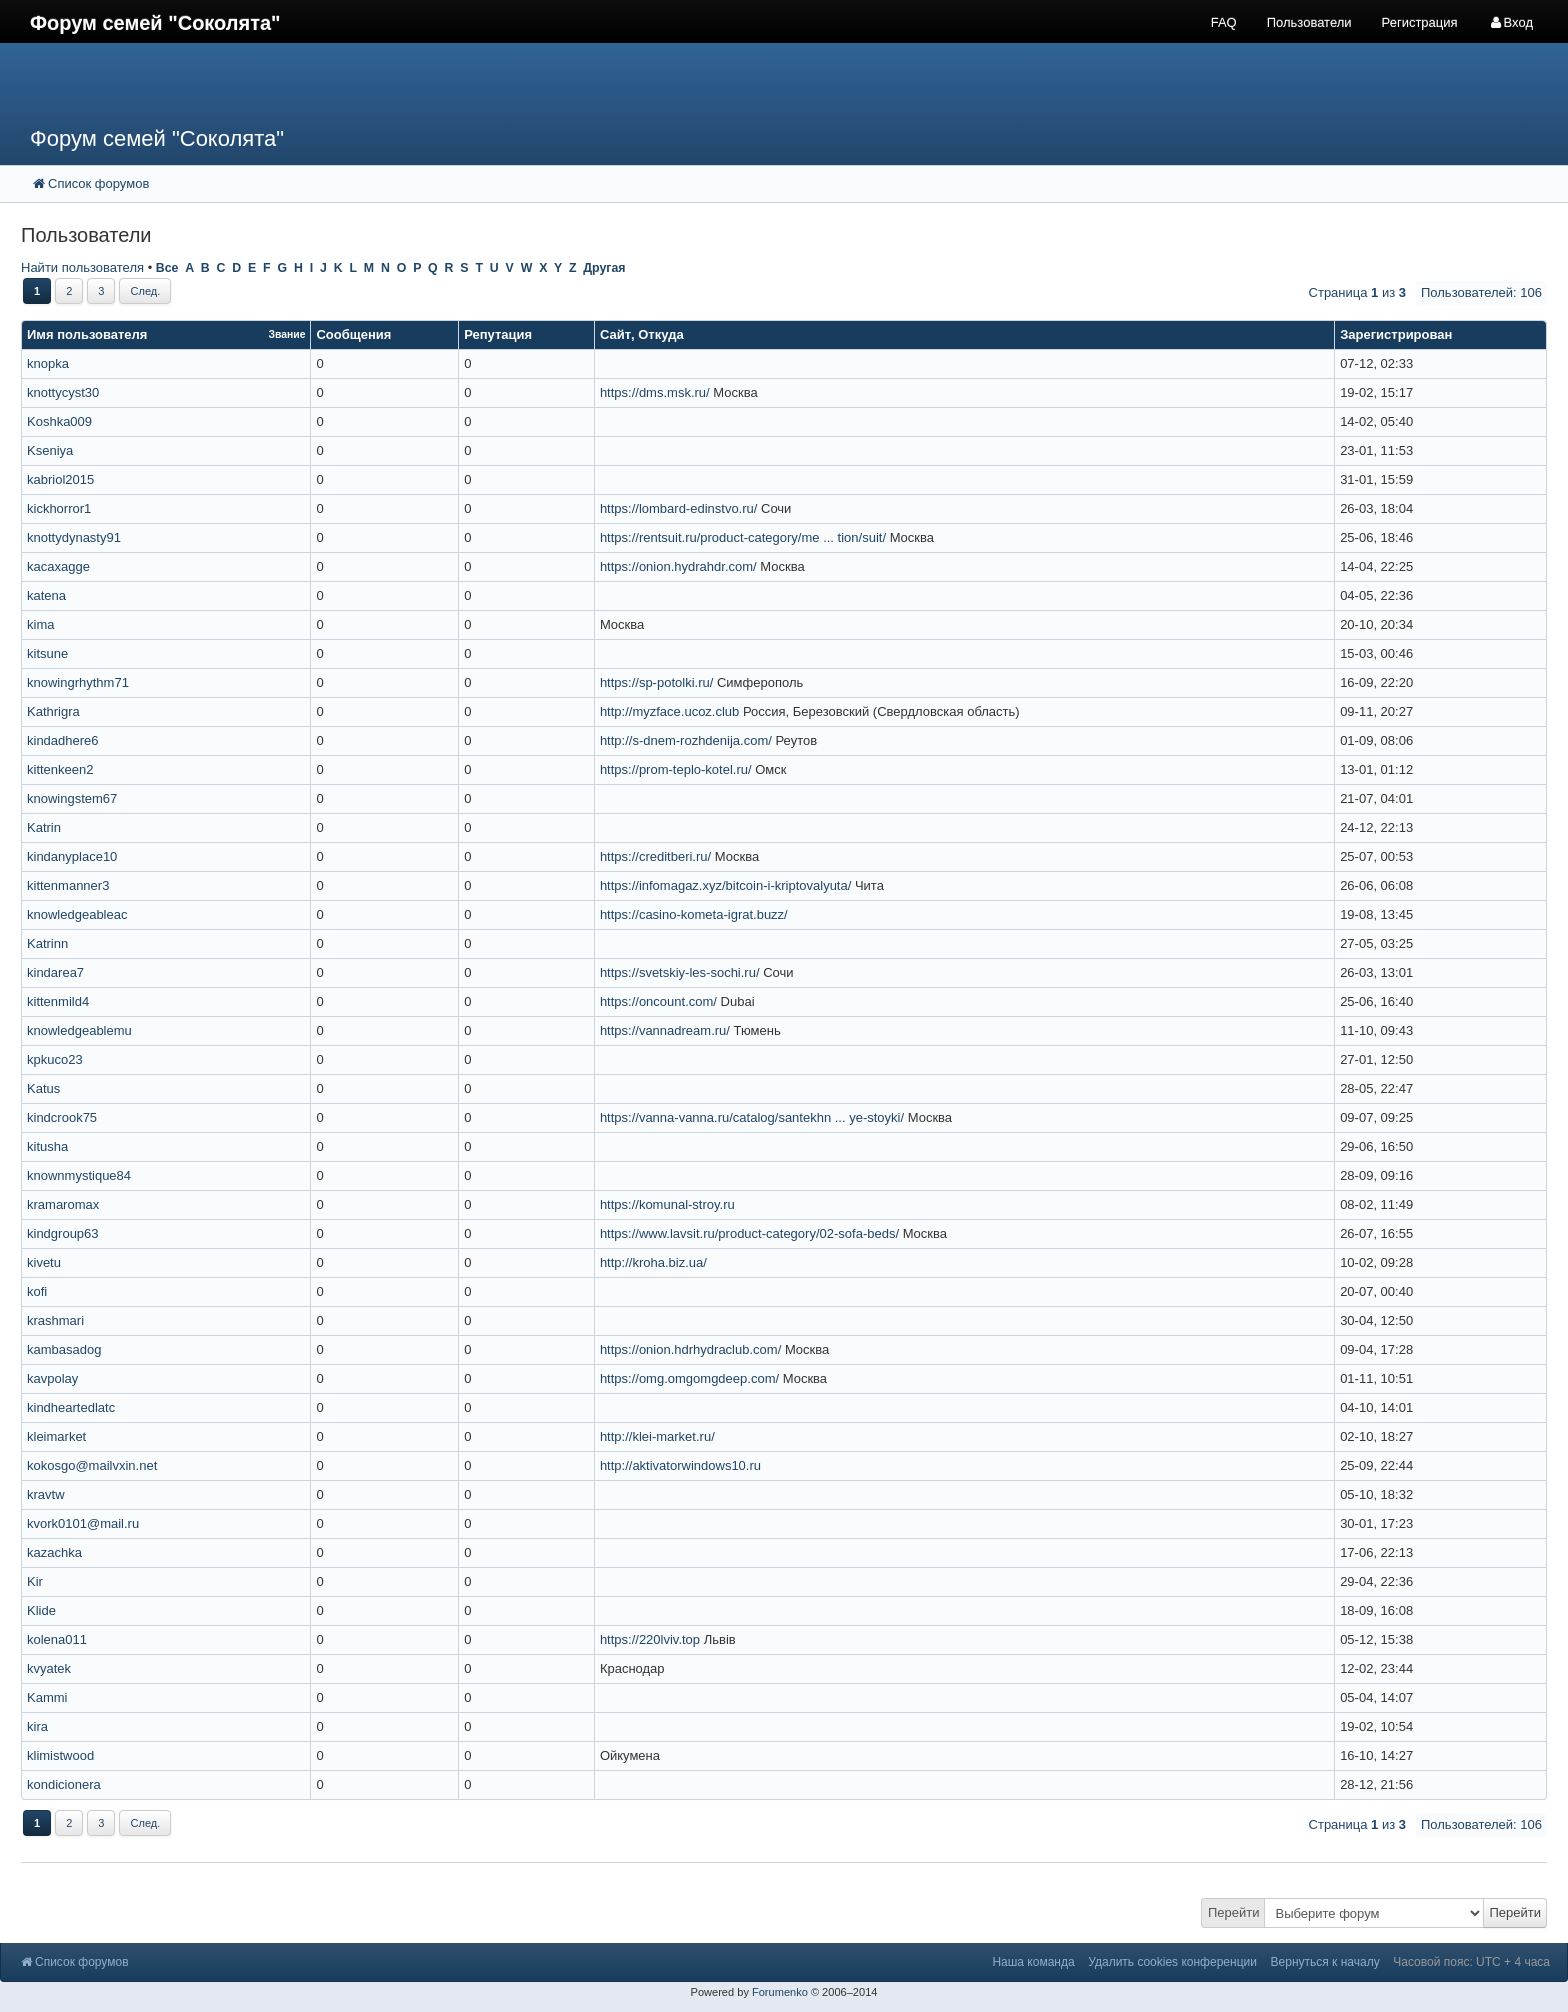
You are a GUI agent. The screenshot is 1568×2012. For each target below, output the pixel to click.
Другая (604, 268)
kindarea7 (55, 972)
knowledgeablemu (79, 1030)
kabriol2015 (60, 479)
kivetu (44, 1262)
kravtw (46, 1494)
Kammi (47, 1697)
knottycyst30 (63, 392)
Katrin (44, 827)
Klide (41, 1610)
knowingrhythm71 (78, 682)
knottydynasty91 (74, 537)
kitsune (47, 653)
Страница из (1357, 292)
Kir (35, 1581)
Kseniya (50, 450)
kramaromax (63, 1204)
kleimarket (56, 1436)
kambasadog (64, 1349)
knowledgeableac (77, 914)
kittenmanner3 (68, 885)
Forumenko (780, 1992)
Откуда (660, 334)
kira (37, 1726)
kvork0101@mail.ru (83, 1523)
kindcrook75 (62, 1117)
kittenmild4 (58, 1001)
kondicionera (64, 1784)
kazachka (54, 1552)
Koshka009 (59, 421)
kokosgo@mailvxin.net (92, 1465)
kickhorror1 (59, 508)
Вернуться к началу (1325, 1962)
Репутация (498, 334)
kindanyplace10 (72, 856)
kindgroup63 (63, 1233)
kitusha (47, 1146)
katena (46, 595)
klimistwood (60, 1755)
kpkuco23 (55, 1059)
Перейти (1234, 1912)
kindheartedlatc (71, 1407)
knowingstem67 (72, 798)
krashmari (55, 1320)
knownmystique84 (79, 1175)
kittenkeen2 (60, 769)
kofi (37, 1291)
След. (145, 291)
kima (40, 624)
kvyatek (49, 1668)
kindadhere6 (63, 740)
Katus (43, 1088)
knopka (48, 363)
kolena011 (57, 1639)
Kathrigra (53, 711)
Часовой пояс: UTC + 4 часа (1471, 1962)
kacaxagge (58, 566)
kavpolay (52, 1378)
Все (167, 268)
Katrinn (47, 943)
